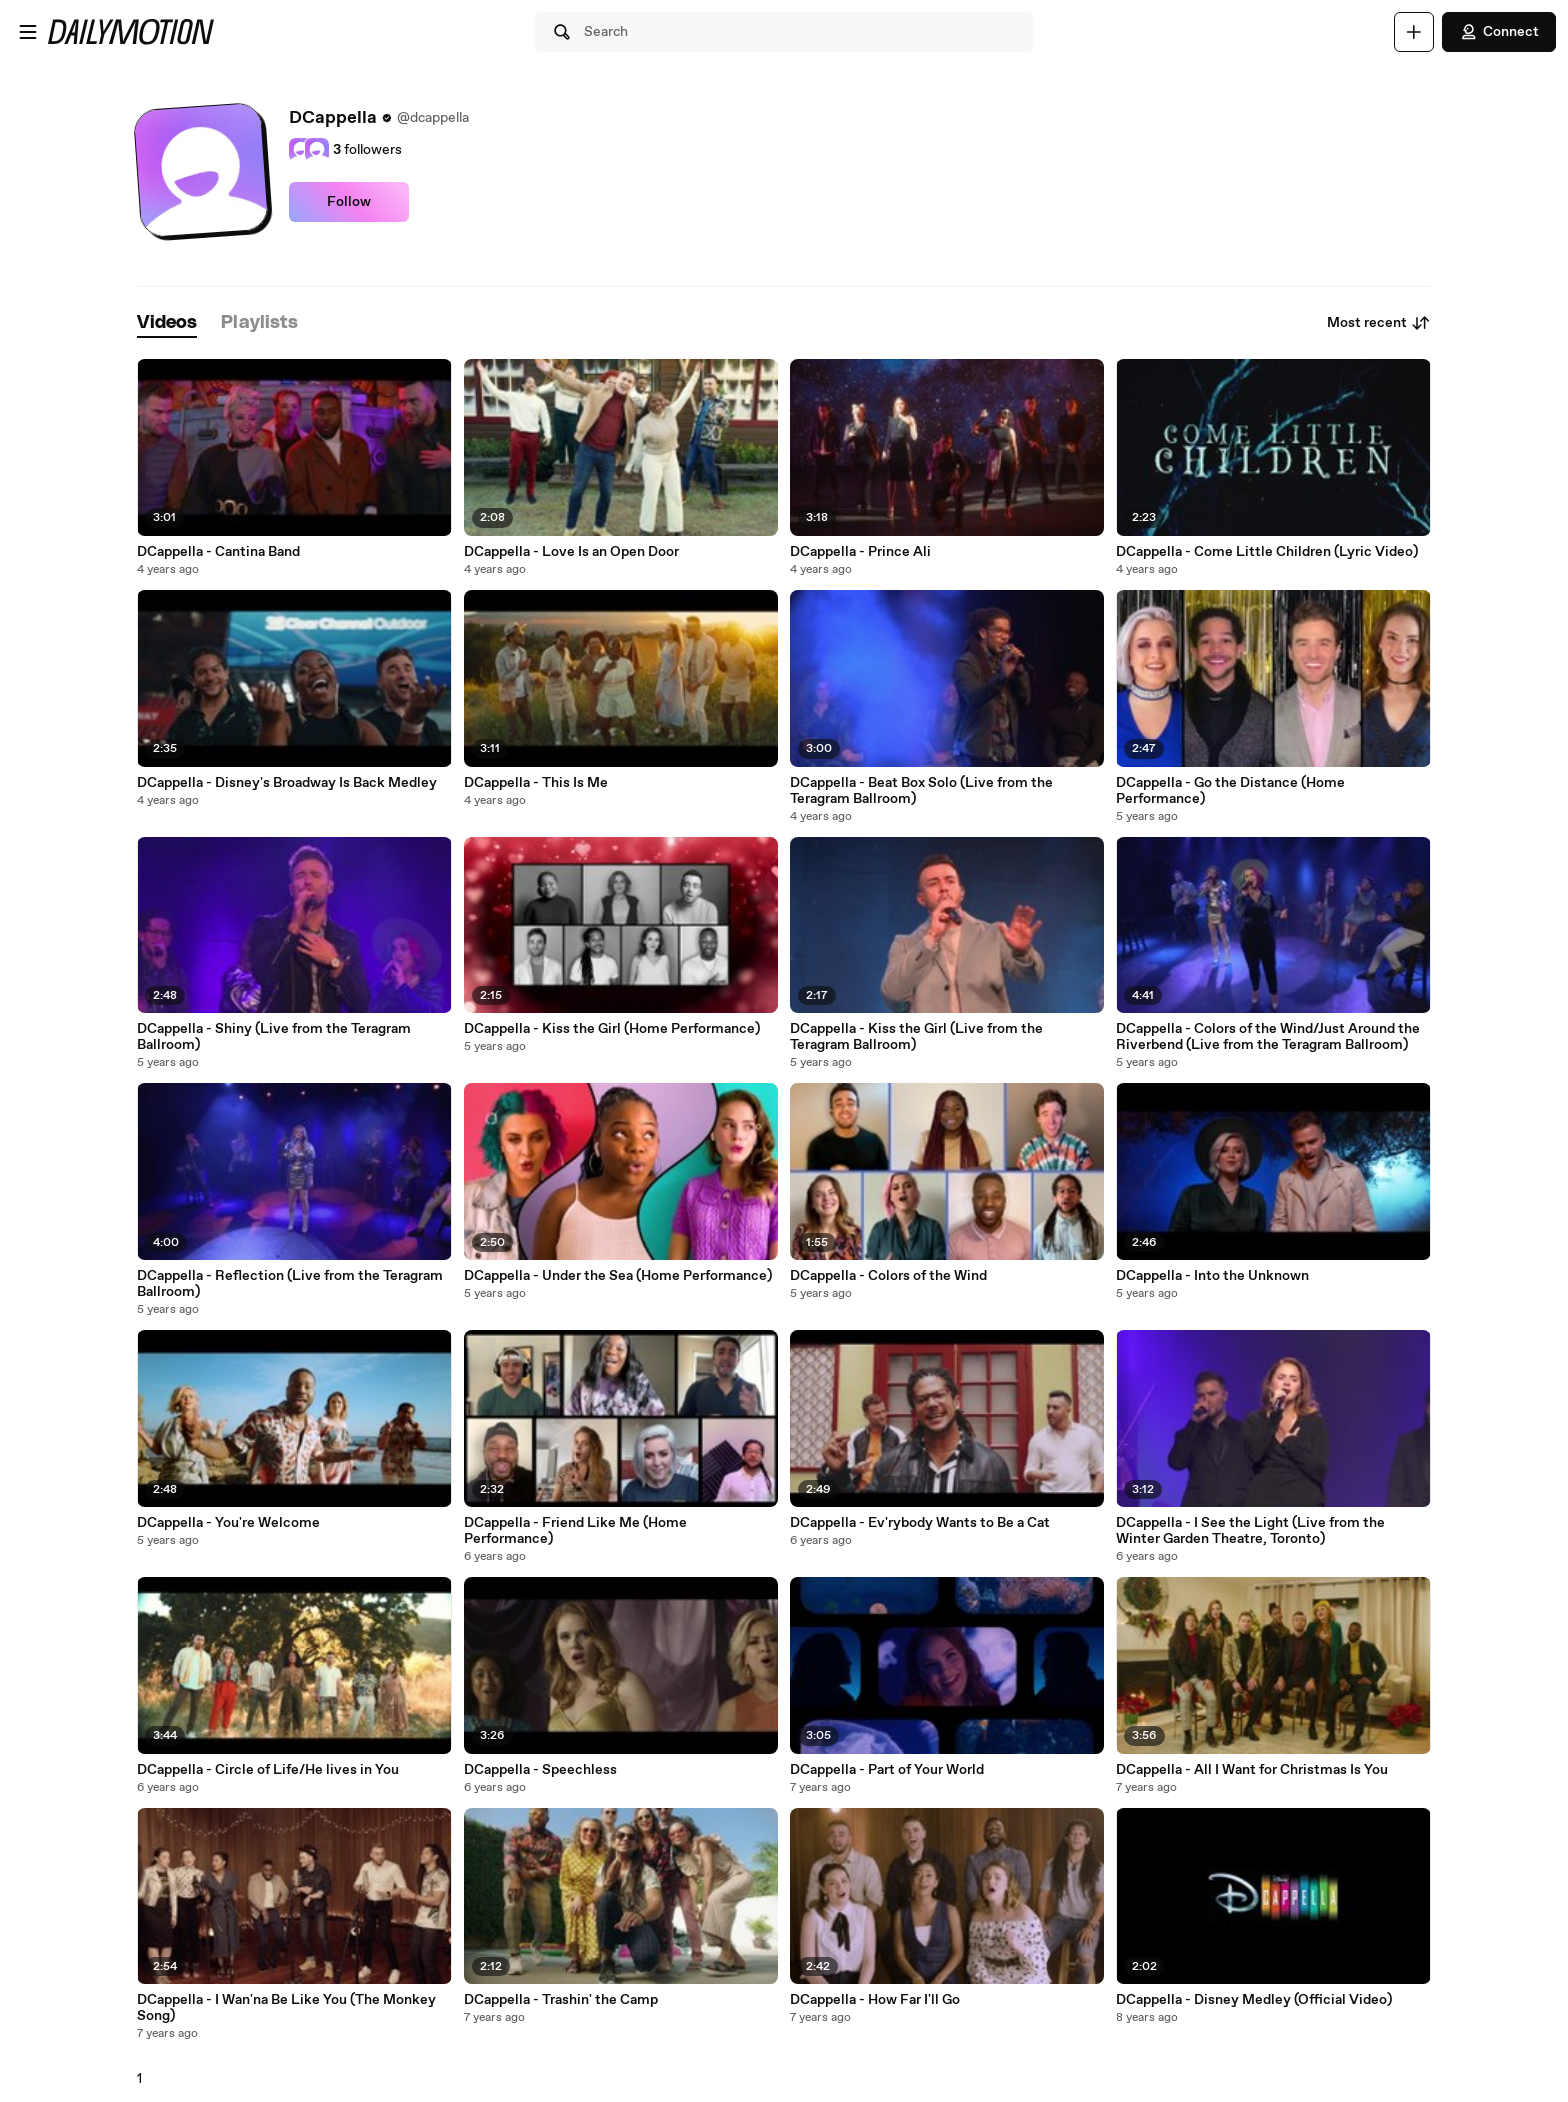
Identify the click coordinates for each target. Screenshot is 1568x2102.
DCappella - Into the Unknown (1212, 1276)
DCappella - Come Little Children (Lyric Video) (1267, 552)
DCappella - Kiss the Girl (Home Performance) (612, 1029)
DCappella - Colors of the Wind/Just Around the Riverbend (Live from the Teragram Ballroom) (1268, 1037)
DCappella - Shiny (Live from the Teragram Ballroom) (274, 1037)
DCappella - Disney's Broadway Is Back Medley (287, 783)
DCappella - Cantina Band (218, 552)
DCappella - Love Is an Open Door (571, 552)
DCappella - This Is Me (536, 783)
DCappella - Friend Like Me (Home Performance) (575, 1531)
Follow (349, 202)
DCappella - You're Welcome (228, 1523)
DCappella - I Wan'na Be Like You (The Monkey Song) (286, 2008)
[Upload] (1414, 32)
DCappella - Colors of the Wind (888, 1276)
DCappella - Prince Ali (860, 552)
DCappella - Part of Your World (887, 1770)
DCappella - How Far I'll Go (875, 2000)
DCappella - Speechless (540, 1770)
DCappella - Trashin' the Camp (561, 2000)
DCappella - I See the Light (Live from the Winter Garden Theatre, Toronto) (1250, 1531)
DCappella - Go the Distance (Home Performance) (1230, 791)
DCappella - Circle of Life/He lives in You (268, 1770)
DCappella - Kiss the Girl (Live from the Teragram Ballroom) (916, 1037)
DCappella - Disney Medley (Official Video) (1254, 2000)
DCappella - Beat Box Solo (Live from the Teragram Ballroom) (921, 791)
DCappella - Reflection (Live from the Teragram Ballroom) (290, 1284)
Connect (1499, 32)
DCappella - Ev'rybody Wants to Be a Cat (920, 1523)
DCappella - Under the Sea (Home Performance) (618, 1276)
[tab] (167, 323)
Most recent (1379, 323)
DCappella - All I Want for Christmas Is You (1252, 1770)
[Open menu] (28, 32)
